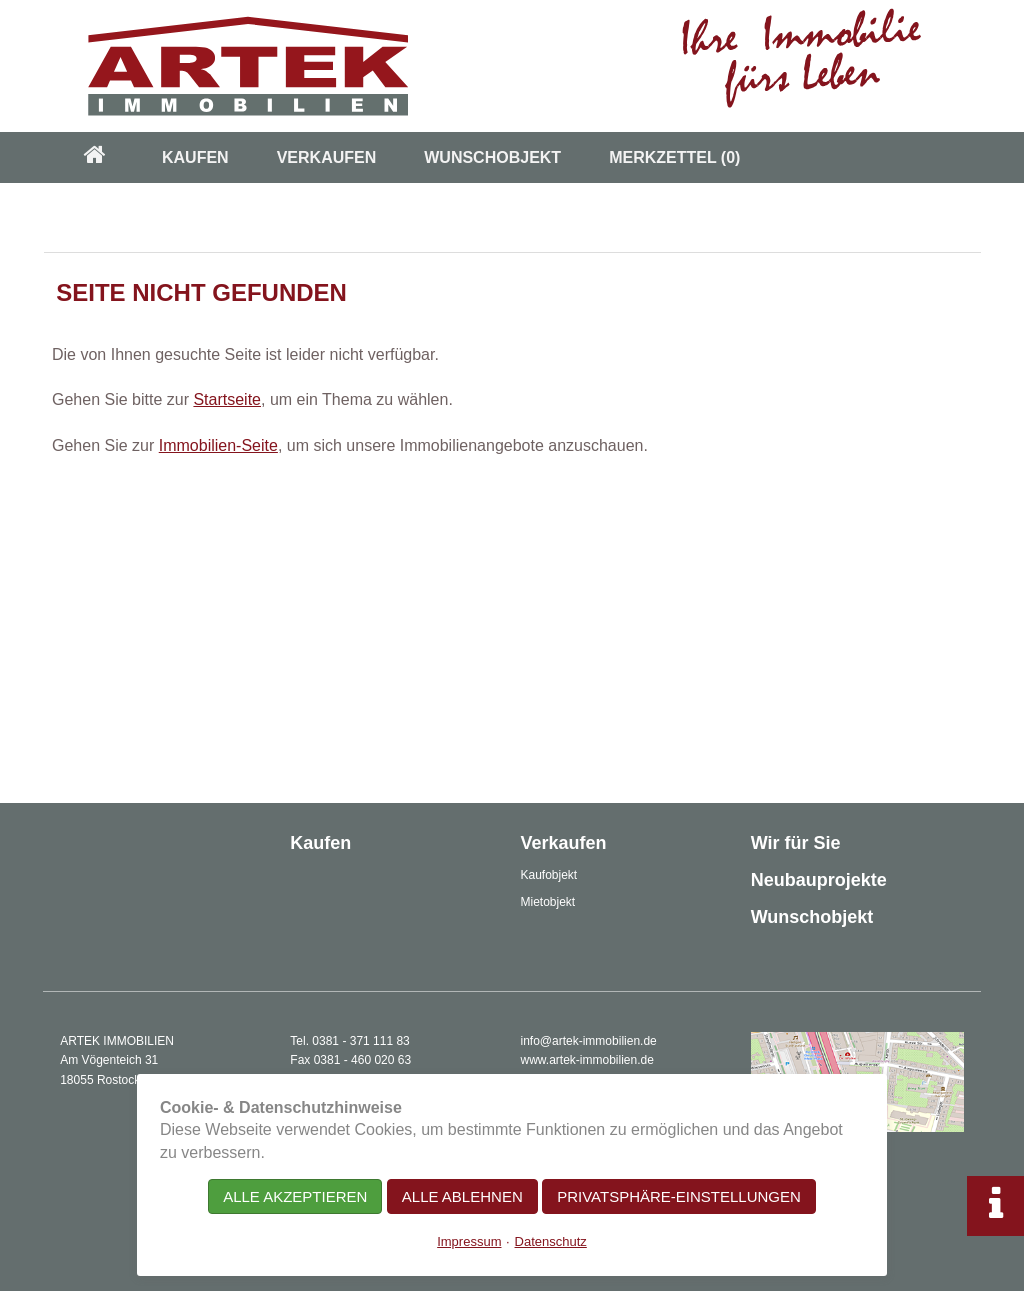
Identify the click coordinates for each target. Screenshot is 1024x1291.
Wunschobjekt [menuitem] (492, 157)
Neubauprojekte (819, 880)
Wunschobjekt (812, 917)
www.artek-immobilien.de (587, 1060)
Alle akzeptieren (295, 1196)
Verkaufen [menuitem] (327, 157)
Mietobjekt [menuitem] (548, 902)
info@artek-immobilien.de (589, 1041)
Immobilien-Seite (218, 445)
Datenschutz (551, 1241)
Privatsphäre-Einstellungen (679, 1196)
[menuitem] (95, 157)
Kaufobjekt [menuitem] (549, 875)
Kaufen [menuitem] (195, 157)
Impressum (469, 1241)
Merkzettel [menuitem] (674, 157)
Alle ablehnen (462, 1196)
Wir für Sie (796, 843)
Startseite (227, 399)
